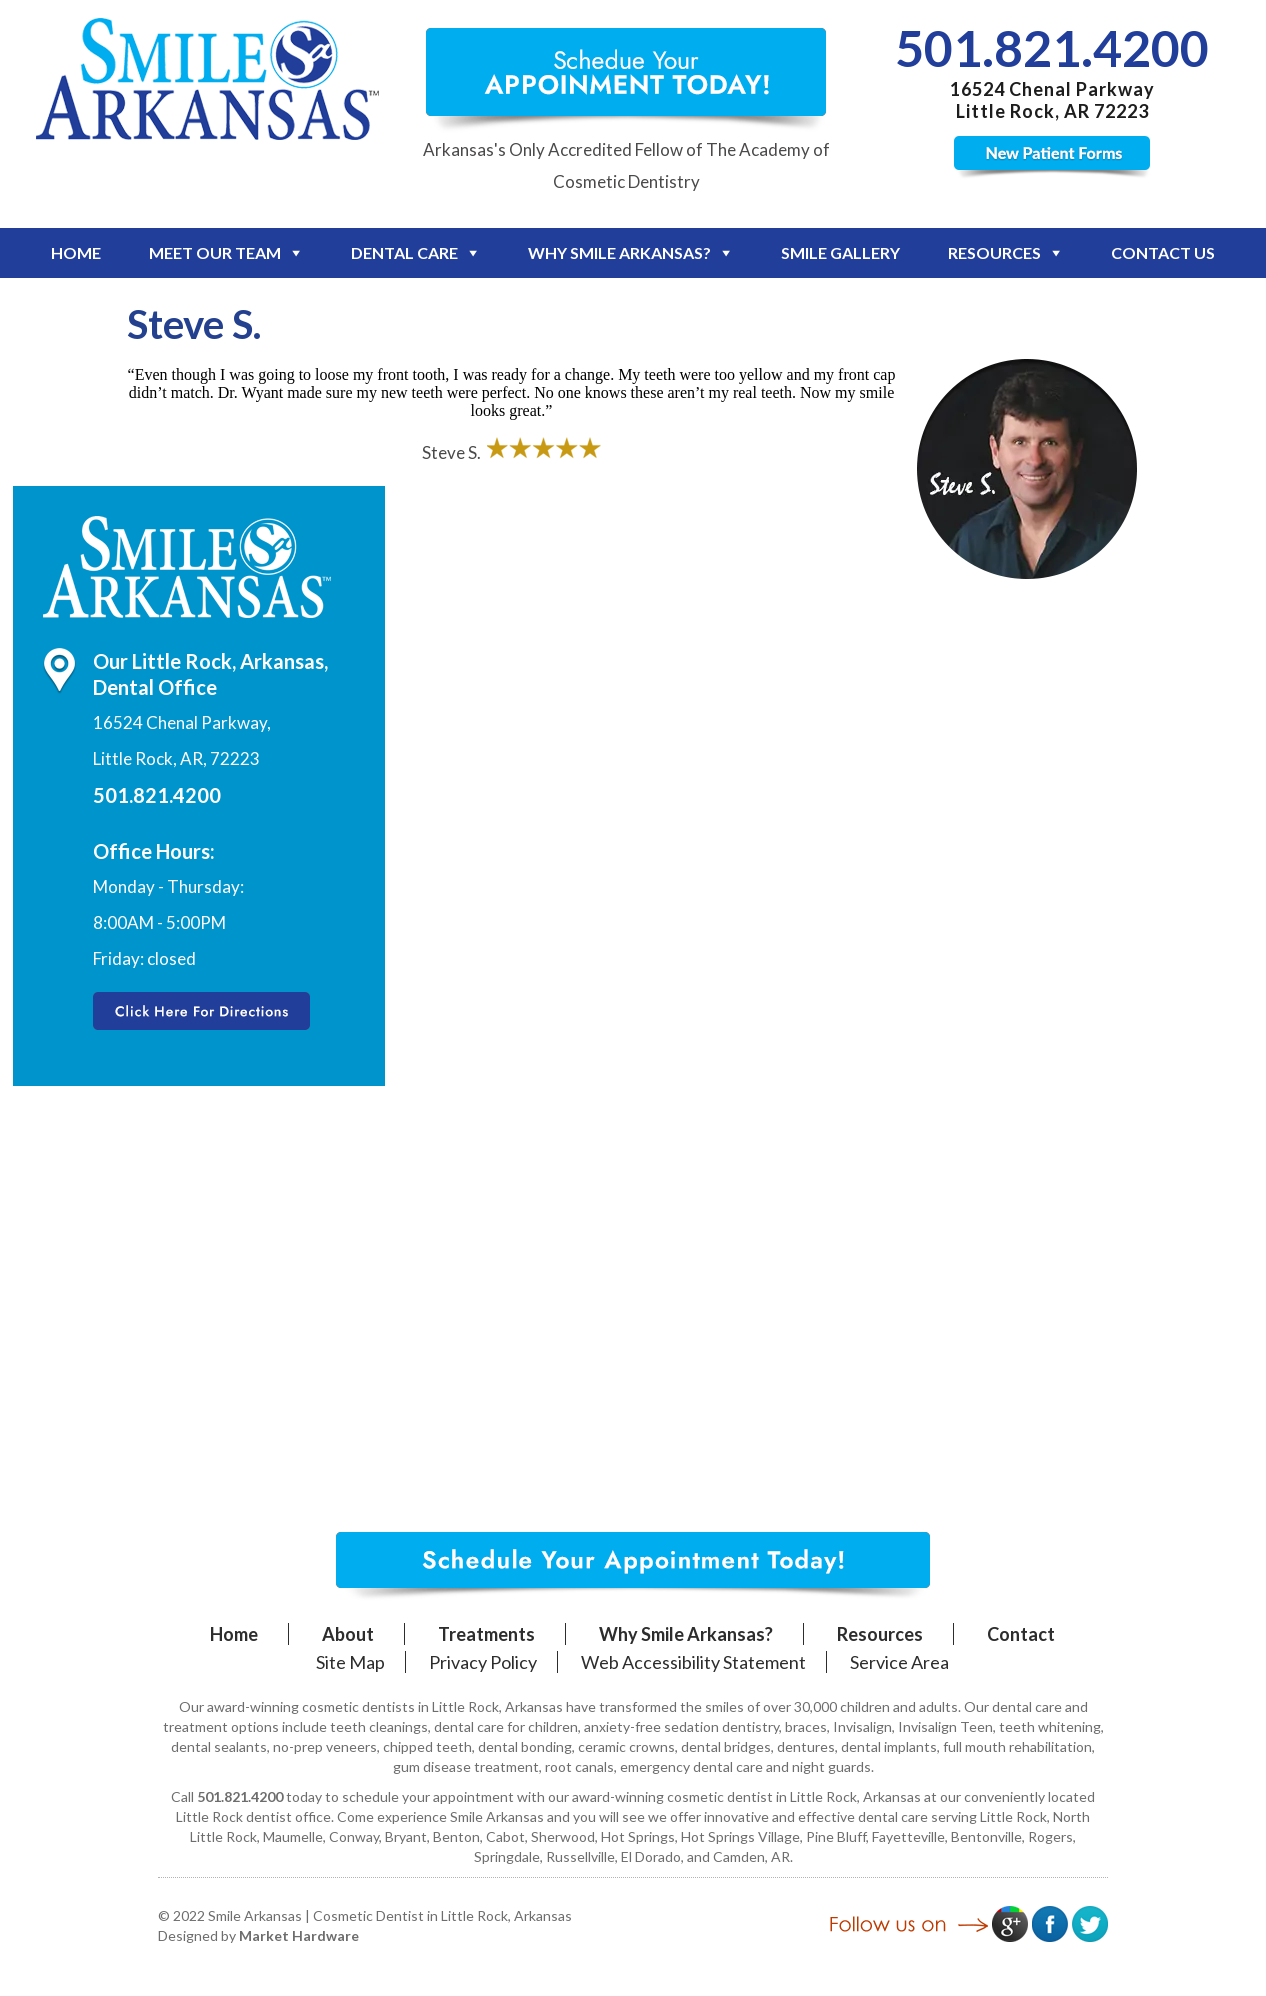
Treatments (486, 1634)
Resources (994, 252)
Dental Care (404, 252)
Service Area (899, 1662)
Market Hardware (299, 1935)
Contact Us (1163, 252)
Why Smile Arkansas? (619, 252)
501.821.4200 (1052, 48)
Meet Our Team (215, 252)
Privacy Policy (483, 1662)
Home (76, 252)
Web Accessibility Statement (693, 1662)
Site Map (350, 1662)
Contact (1021, 1634)
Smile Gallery (840, 252)
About (348, 1634)
